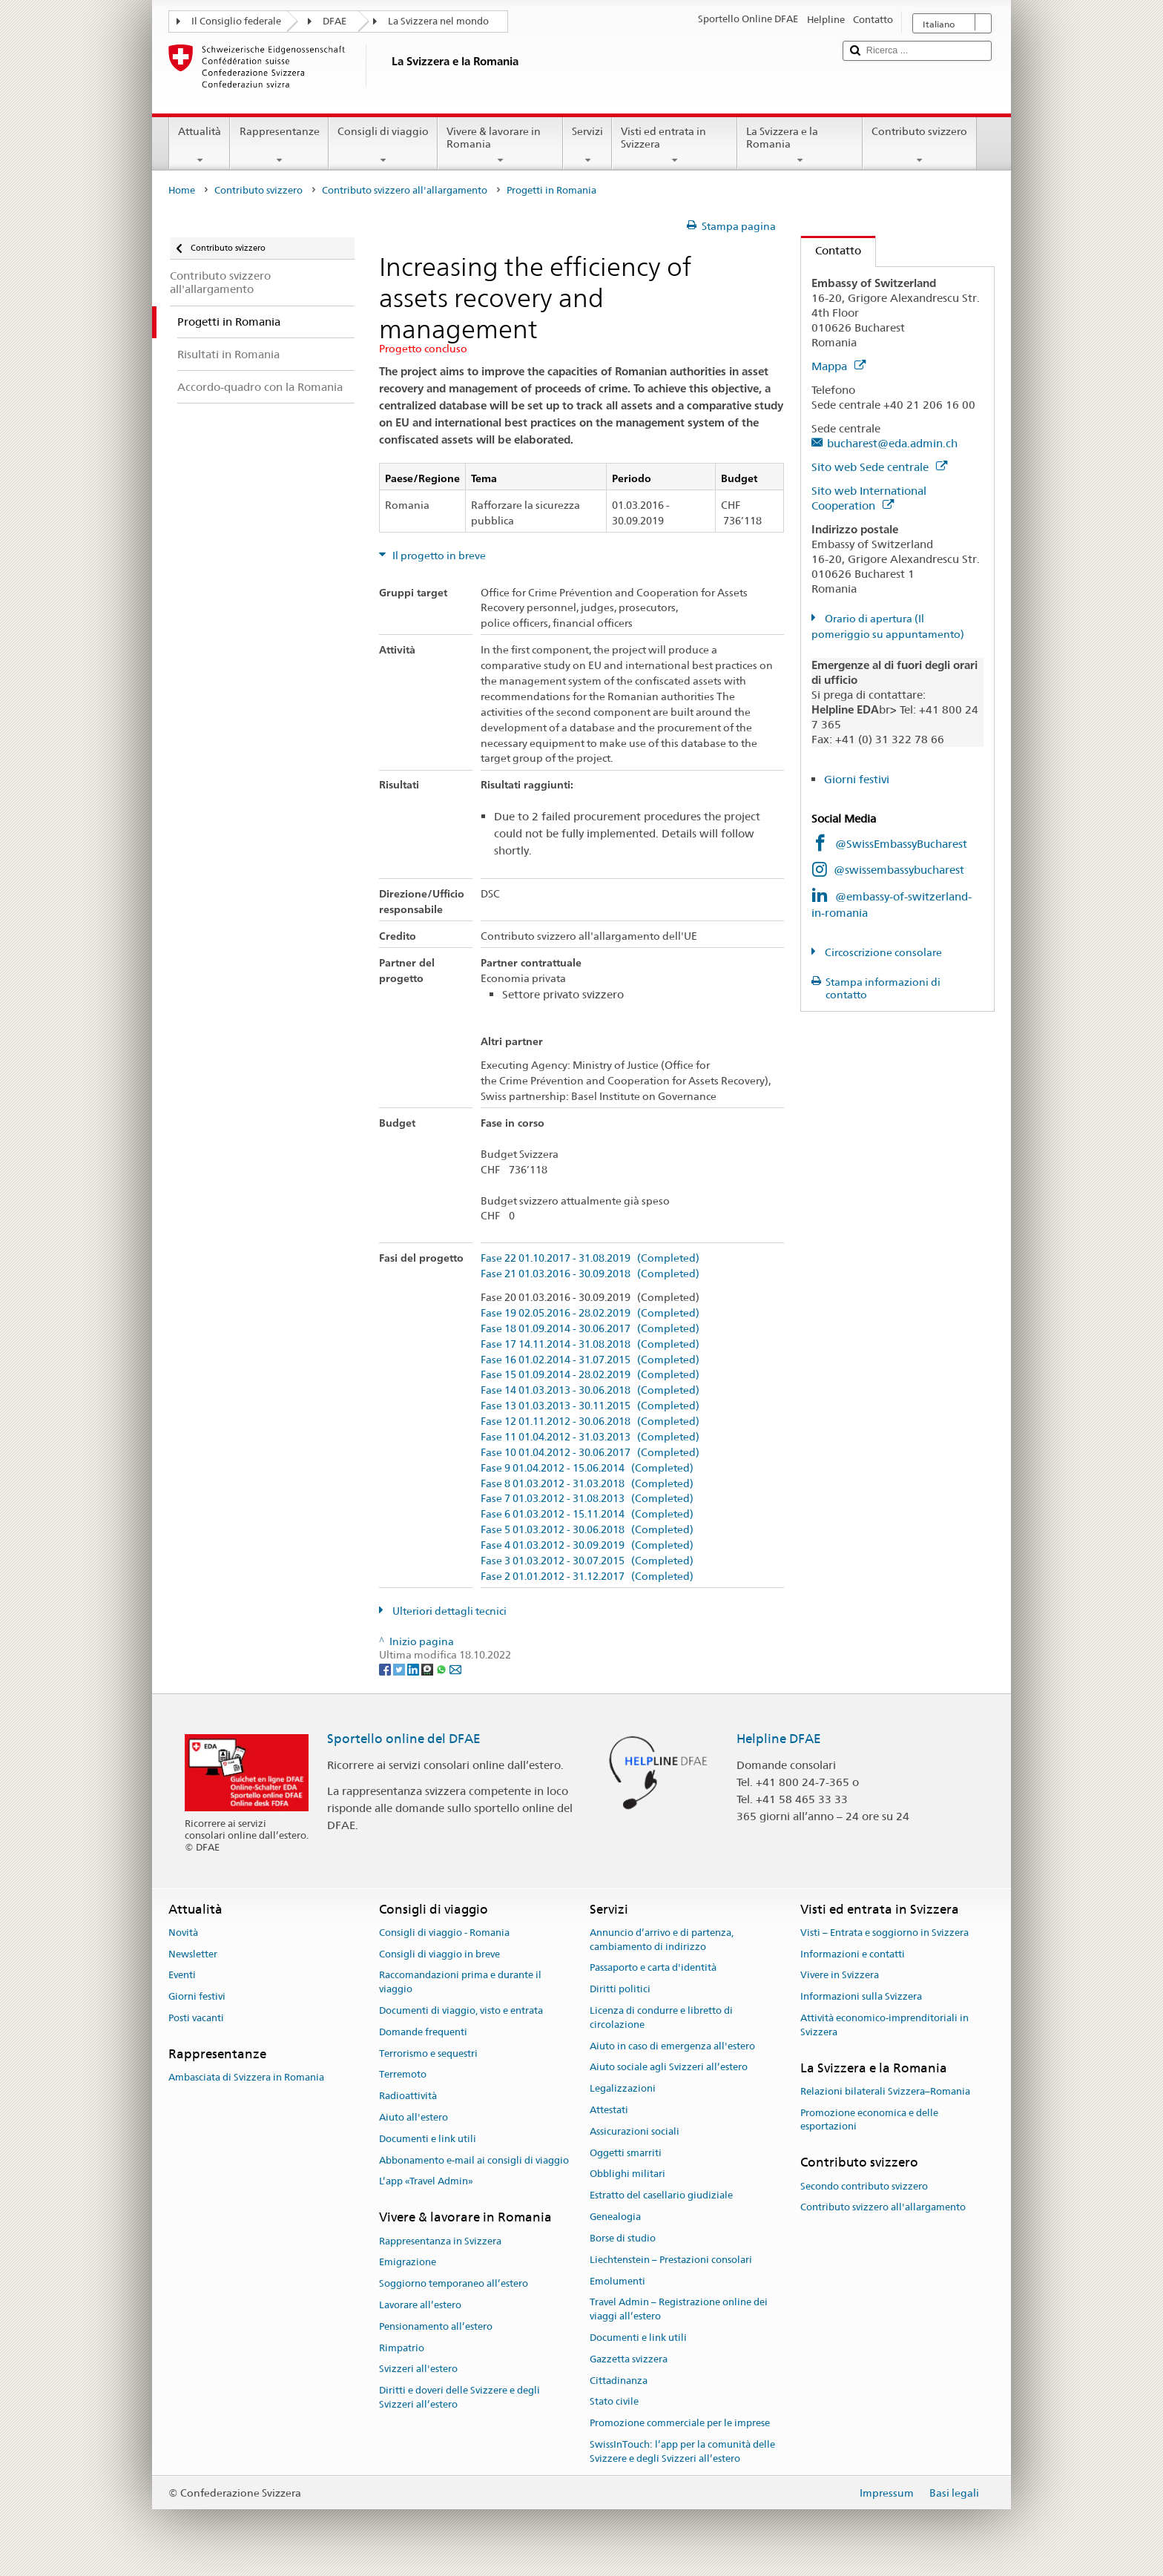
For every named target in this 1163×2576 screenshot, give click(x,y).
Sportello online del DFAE (404, 1738)
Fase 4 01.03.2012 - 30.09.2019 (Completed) (587, 1545)
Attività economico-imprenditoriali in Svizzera (884, 2025)
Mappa (838, 366)
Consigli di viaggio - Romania (444, 1932)
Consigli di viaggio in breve (439, 1954)
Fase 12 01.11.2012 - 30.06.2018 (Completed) (590, 1421)
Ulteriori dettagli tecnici (448, 1611)
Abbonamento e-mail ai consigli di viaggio (474, 2160)
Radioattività (408, 2095)
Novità (183, 1932)
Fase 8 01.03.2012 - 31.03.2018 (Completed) (587, 1483)
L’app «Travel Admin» (426, 2181)
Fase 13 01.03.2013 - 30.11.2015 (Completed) (590, 1405)
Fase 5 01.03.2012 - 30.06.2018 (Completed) (587, 1529)
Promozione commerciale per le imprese (680, 2422)
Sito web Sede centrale (879, 467)
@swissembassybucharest (899, 870)
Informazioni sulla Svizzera (861, 1996)
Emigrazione (407, 2262)
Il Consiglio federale (236, 21)
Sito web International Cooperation (868, 498)
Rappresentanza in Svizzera (440, 2241)
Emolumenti (617, 2281)
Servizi (587, 145)
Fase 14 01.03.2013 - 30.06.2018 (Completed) (590, 1390)
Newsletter (192, 1954)
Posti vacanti (196, 2017)
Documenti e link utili (427, 2138)
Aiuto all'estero (413, 2117)
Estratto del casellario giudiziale (661, 2195)
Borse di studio (623, 2238)
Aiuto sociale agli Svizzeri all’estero (669, 2067)
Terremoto (402, 2075)
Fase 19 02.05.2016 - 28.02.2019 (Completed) (590, 1313)
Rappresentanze (279, 145)
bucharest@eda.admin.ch (892, 443)
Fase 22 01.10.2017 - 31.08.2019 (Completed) (590, 1258)
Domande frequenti (423, 2032)
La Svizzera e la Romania (800, 145)
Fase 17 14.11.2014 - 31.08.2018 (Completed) (590, 1344)
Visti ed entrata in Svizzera (675, 145)
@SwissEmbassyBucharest (901, 844)
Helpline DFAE (779, 1738)
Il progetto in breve (438, 555)
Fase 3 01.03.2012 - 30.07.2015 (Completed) (587, 1561)
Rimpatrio (401, 2347)
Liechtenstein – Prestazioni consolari (671, 2259)
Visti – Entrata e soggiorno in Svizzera (884, 1932)
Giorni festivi (856, 779)
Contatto (831, 250)
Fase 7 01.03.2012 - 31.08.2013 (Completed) (587, 1498)
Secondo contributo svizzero (864, 2186)
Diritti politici (620, 1988)
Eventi (182, 1975)
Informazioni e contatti (852, 1954)
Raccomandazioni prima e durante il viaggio (460, 1982)
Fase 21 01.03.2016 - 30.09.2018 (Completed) (590, 1273)
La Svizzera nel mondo (438, 21)
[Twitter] (400, 1669)
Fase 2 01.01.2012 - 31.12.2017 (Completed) (587, 1576)
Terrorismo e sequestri (428, 2053)
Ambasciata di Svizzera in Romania (246, 2077)
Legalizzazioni (623, 2088)
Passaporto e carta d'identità (653, 1968)
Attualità (199, 145)
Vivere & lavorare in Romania (500, 145)
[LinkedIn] (414, 1669)
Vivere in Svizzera (839, 1975)
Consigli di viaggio (383, 145)
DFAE (334, 21)
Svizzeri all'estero (418, 2369)
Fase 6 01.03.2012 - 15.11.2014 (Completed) (587, 1514)
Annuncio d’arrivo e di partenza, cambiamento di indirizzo (662, 1939)
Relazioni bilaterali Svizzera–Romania (885, 2091)
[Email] (455, 1669)
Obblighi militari (627, 2174)
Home (181, 190)
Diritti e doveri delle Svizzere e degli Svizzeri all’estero (459, 2398)
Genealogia (615, 2216)
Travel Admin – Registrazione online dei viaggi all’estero (679, 2309)
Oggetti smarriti (626, 2152)
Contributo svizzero (919, 145)
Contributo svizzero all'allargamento (404, 190)
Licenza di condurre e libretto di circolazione (661, 2017)
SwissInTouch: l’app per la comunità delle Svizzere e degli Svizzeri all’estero (682, 2451)
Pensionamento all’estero (435, 2326)
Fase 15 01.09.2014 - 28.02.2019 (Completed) (590, 1374)
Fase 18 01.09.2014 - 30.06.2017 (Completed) (590, 1328)
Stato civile (614, 2402)
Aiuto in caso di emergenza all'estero (672, 2046)
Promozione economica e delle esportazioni (869, 2119)
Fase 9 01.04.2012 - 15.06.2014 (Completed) (587, 1468)
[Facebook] (386, 1669)
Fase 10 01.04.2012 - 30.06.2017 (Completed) (590, 1452)
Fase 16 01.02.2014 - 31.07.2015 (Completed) (590, 1360)
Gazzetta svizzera (629, 2359)
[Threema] (428, 1669)
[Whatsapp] (442, 1669)
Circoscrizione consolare (882, 952)
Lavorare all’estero (420, 2304)
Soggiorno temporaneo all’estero (453, 2283)
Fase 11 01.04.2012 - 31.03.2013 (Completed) (590, 1437)
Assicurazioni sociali (634, 2131)
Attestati (609, 2109)
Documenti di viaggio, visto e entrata (461, 2010)
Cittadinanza (619, 2380)
